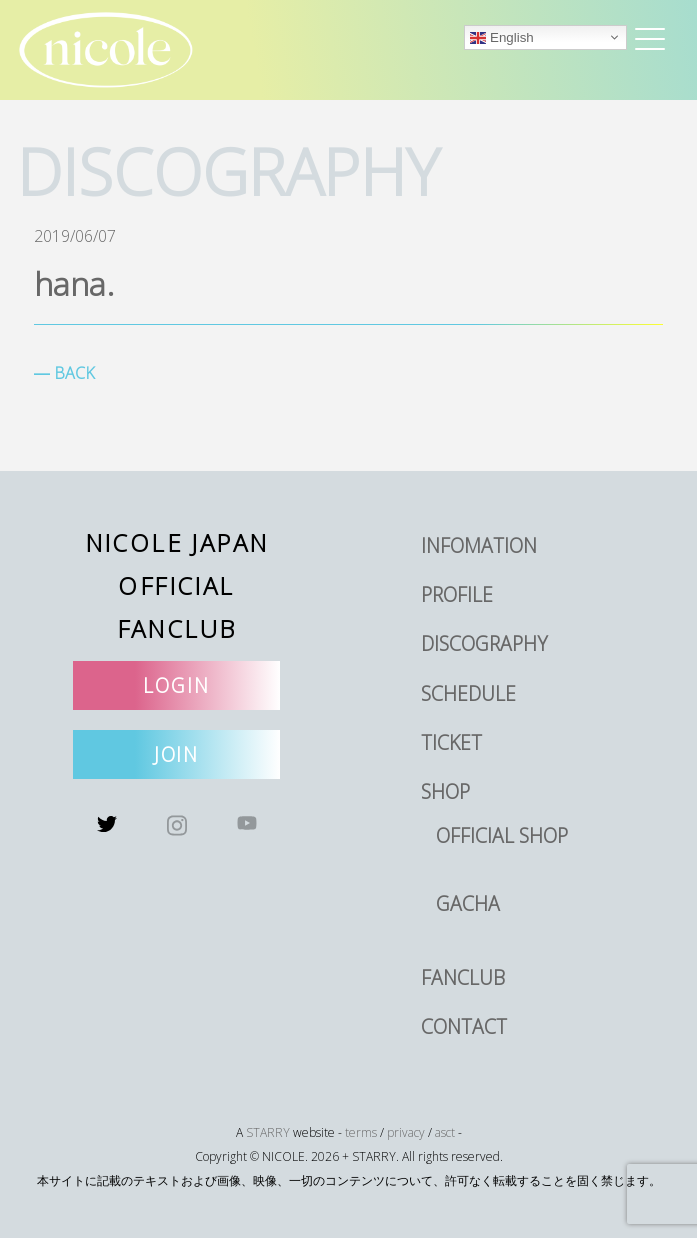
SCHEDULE (468, 693)
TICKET (451, 742)
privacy (406, 1132)
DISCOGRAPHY (484, 643)
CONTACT (464, 1026)
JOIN (177, 754)
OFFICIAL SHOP (502, 835)
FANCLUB (463, 977)
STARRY (268, 1132)
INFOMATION (479, 545)
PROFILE (457, 594)
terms (361, 1132)
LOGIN (176, 685)
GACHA (468, 903)
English (501, 38)
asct (445, 1132)
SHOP (445, 791)
